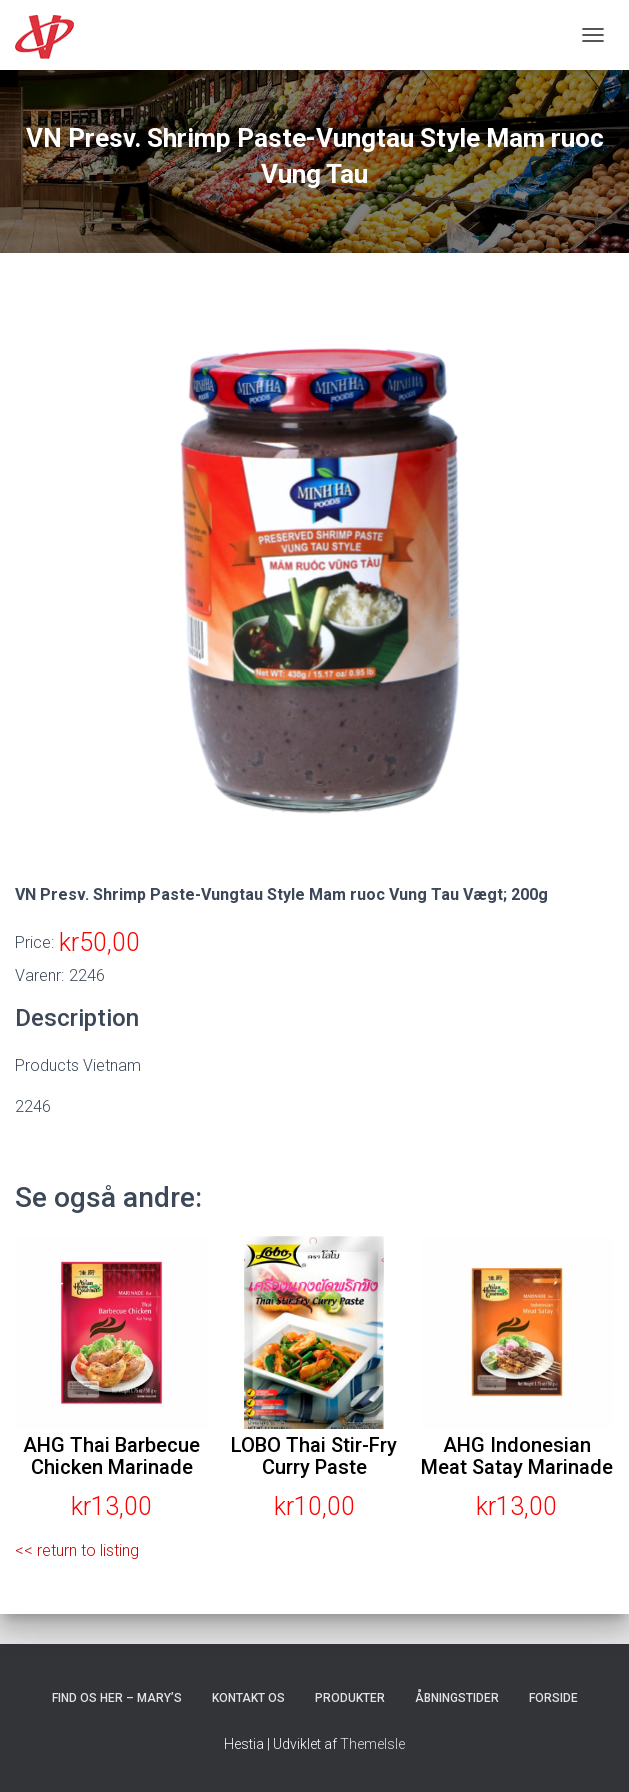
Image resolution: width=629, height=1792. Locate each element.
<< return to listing (77, 1550)
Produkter (350, 1698)
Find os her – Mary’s (117, 1698)
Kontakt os (248, 1698)
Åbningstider (457, 1698)
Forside (553, 1698)
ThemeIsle (372, 1744)
